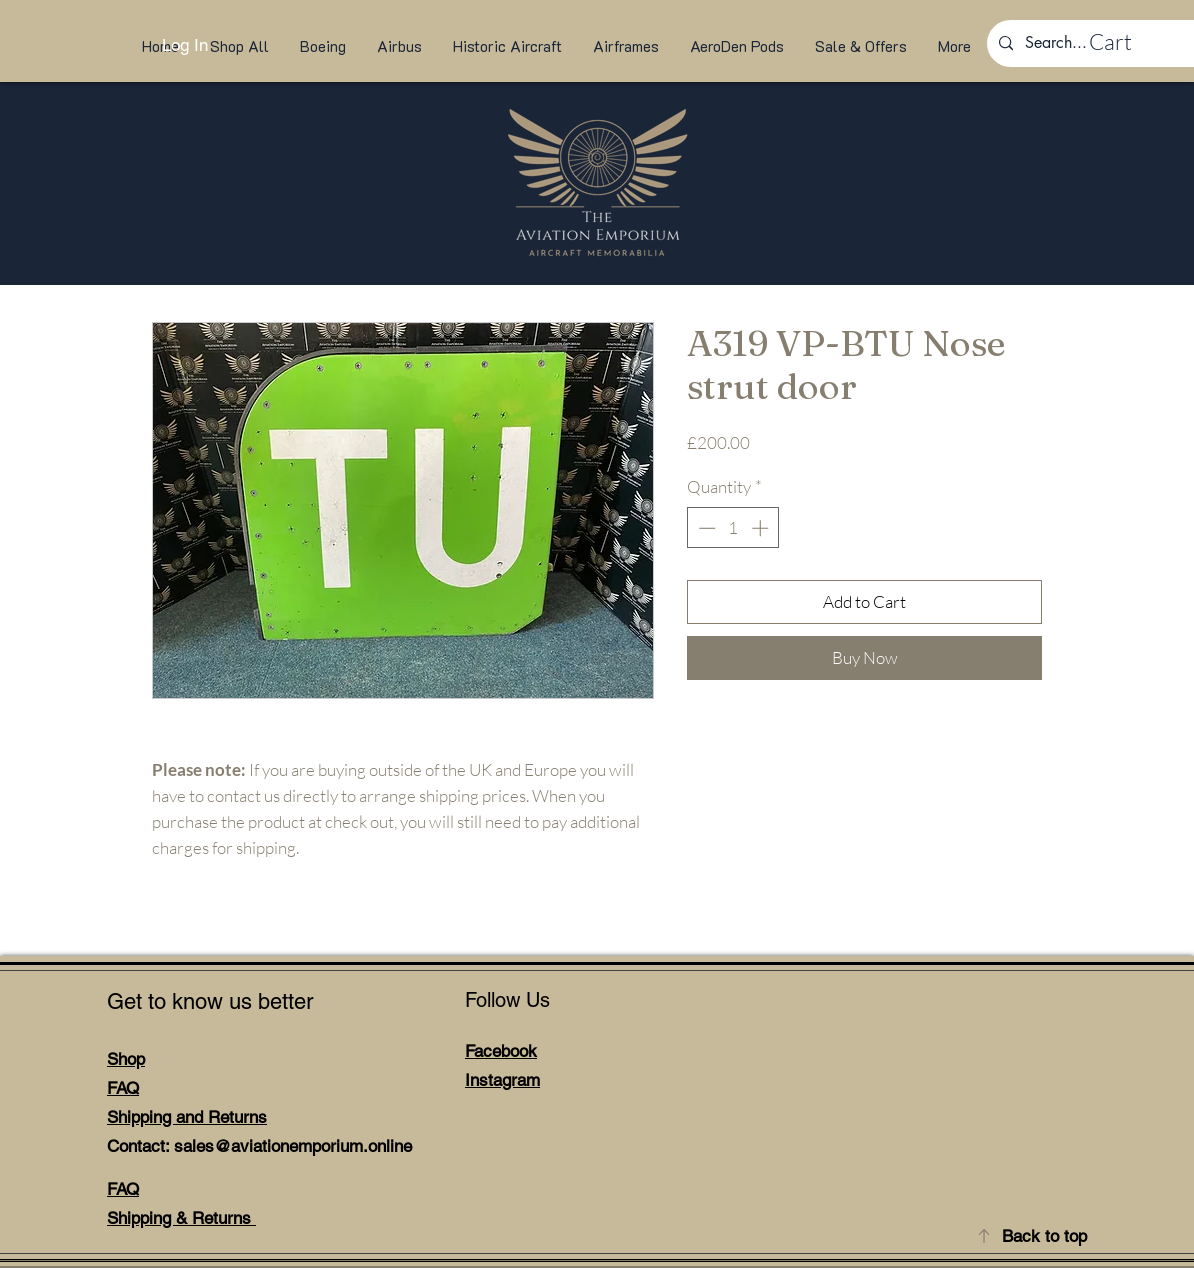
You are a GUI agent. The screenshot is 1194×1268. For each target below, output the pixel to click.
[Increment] (762, 528)
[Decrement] (705, 528)
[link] (1129, 42)
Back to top (1044, 1236)
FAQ (123, 1088)
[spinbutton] (733, 528)
